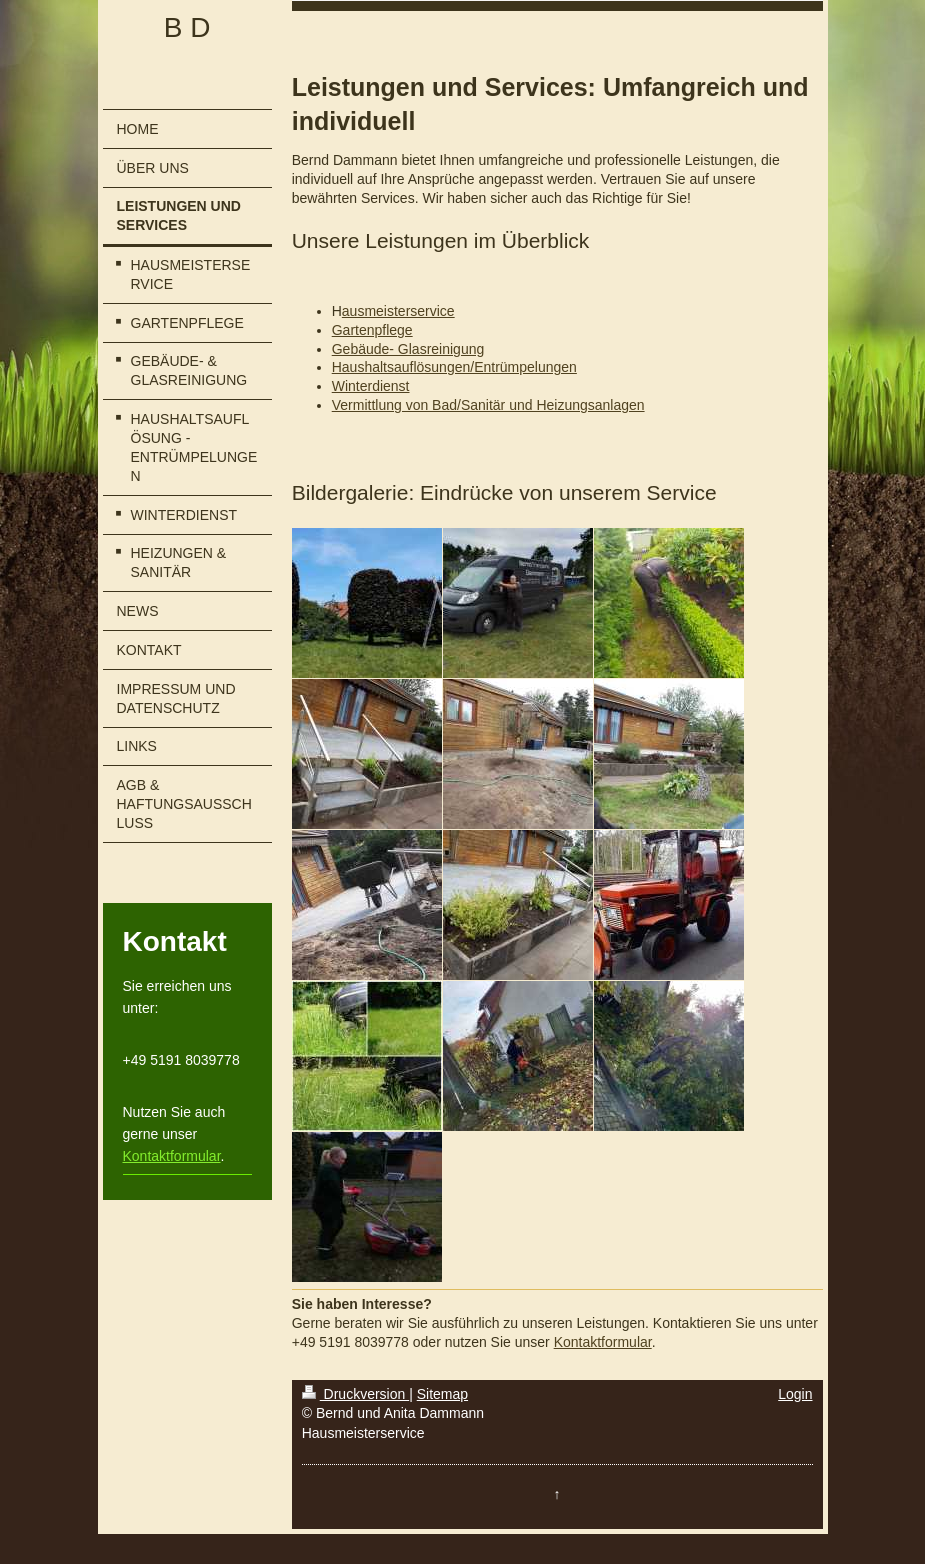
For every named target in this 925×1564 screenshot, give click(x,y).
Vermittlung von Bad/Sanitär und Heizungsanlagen (488, 405)
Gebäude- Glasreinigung (408, 349)
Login (795, 1394)
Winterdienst (371, 386)
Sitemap (442, 1394)
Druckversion (355, 1394)
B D (187, 27)
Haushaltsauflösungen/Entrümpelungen (454, 367)
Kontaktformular (172, 1156)
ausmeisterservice (398, 311)
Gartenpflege (372, 330)
